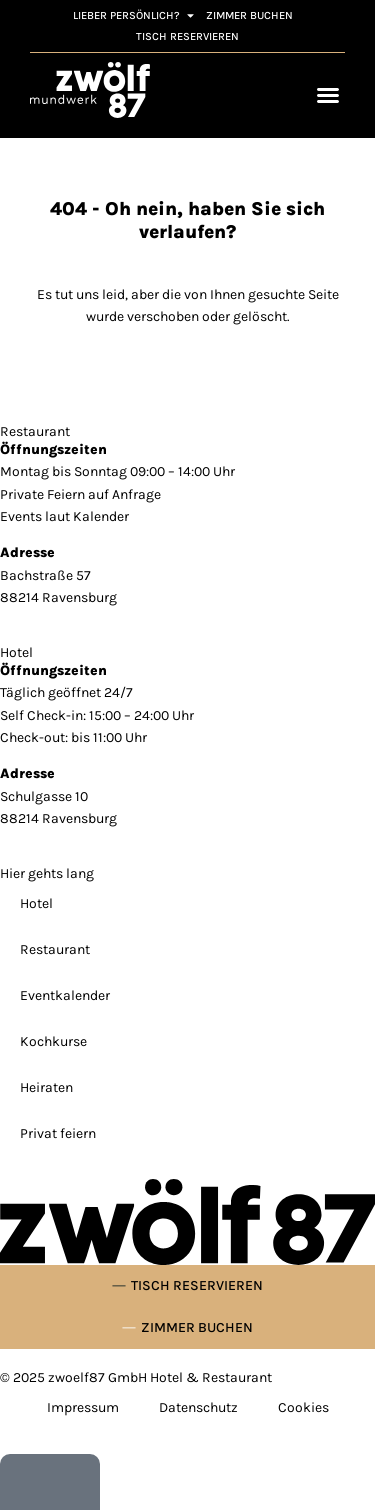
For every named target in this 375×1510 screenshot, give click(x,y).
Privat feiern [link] (58, 1133)
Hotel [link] (36, 903)
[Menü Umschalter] (328, 95)
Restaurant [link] (55, 949)
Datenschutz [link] (198, 1407)
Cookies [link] (303, 1407)
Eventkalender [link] (65, 995)
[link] (90, 90)
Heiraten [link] (46, 1087)
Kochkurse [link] (53, 1041)
